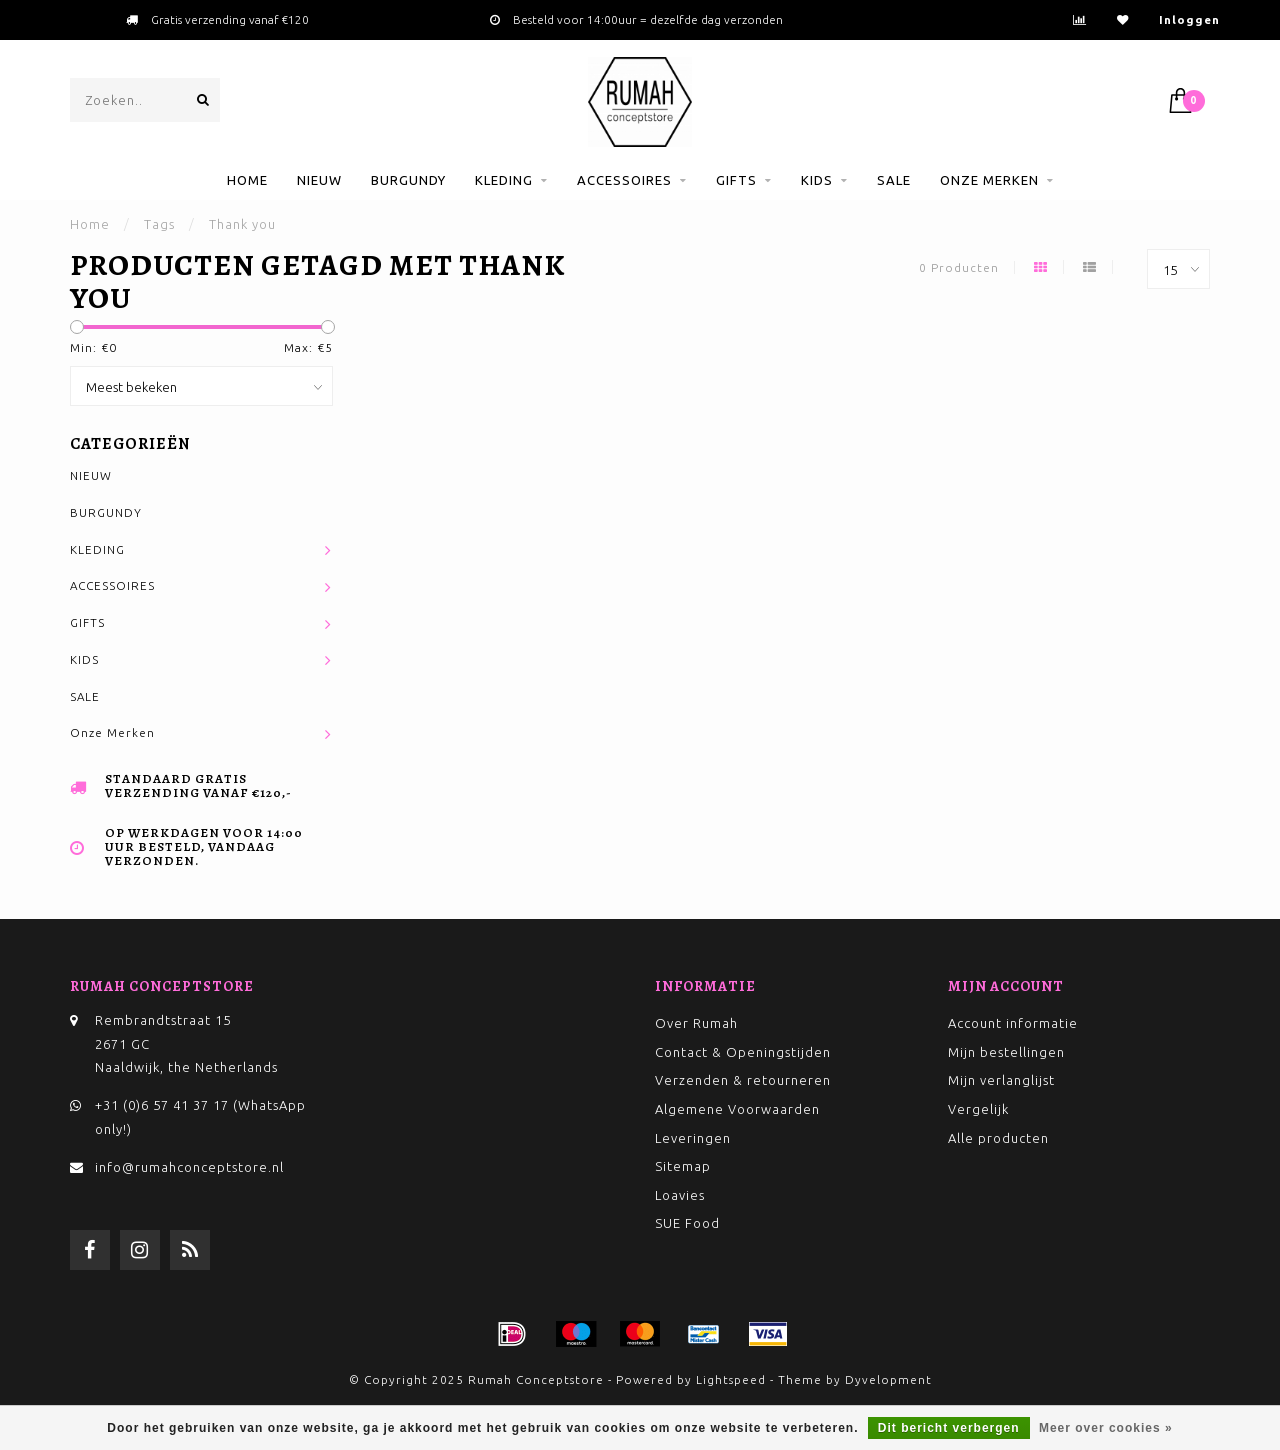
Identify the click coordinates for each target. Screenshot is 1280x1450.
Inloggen (1189, 19)
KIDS (817, 180)
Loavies (680, 1195)
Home (247, 180)
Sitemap (683, 1166)
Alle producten (998, 1138)
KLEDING (504, 180)
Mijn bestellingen (1006, 1052)
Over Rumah (696, 1023)
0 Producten (959, 267)
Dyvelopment (888, 1379)
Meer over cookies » (1106, 1428)
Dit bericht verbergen (949, 1428)
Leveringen (693, 1138)
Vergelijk (978, 1109)
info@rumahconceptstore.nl (189, 1167)
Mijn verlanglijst (1001, 1080)
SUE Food (687, 1223)
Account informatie (1013, 1023)
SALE (894, 180)
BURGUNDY (408, 180)
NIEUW (319, 180)
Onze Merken (989, 180)
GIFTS (736, 180)
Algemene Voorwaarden (737, 1109)
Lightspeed (731, 1379)
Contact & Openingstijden (743, 1052)
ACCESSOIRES (624, 180)
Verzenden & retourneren (743, 1080)
